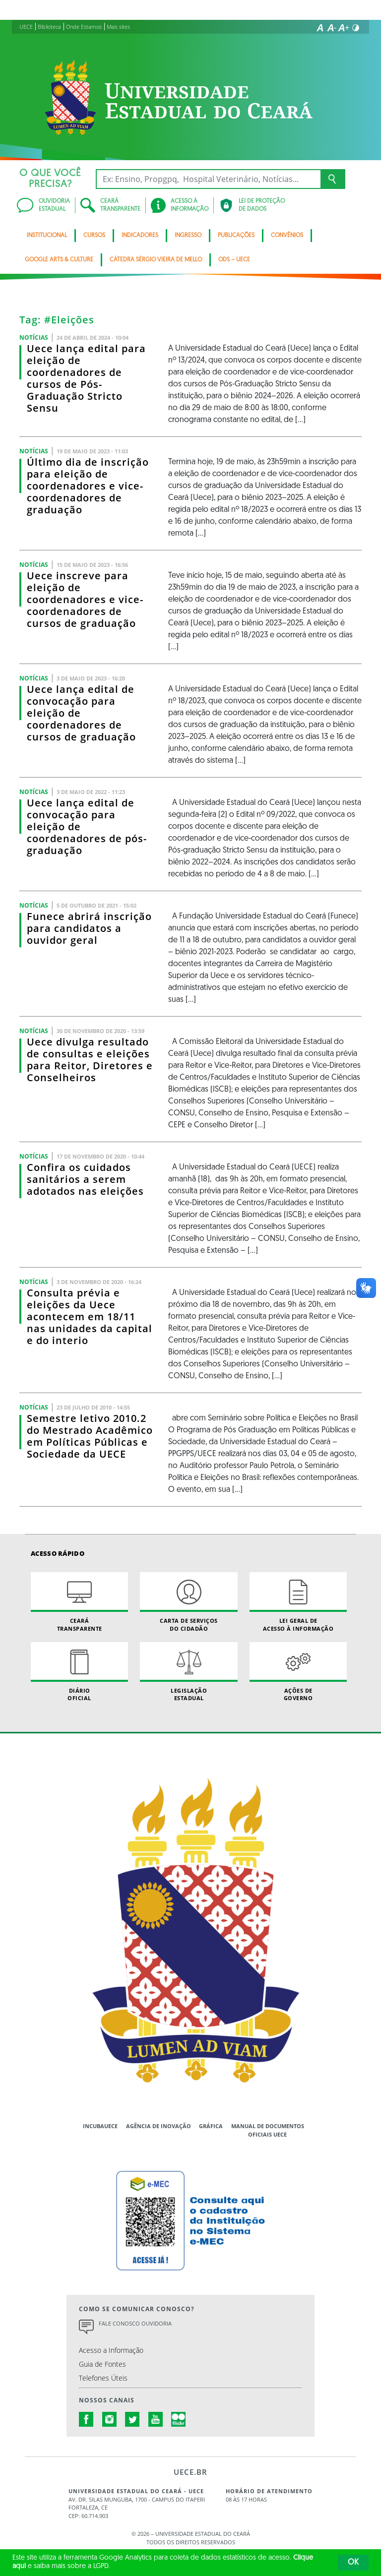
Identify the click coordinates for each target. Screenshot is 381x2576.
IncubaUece (100, 2126)
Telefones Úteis (103, 2378)
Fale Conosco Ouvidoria (135, 2323)
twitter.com (132, 2419)
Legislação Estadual (188, 1672)
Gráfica (211, 2126)
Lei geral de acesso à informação (298, 1602)
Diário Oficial (79, 1672)
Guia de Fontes (102, 2364)
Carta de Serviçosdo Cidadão (188, 1602)
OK (353, 2563)
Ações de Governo (298, 1672)
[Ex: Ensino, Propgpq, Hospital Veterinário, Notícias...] (208, 179)
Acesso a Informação (111, 2350)
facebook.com (86, 2419)
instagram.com (109, 2419)
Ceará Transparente (79, 1602)
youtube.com (155, 2419)
